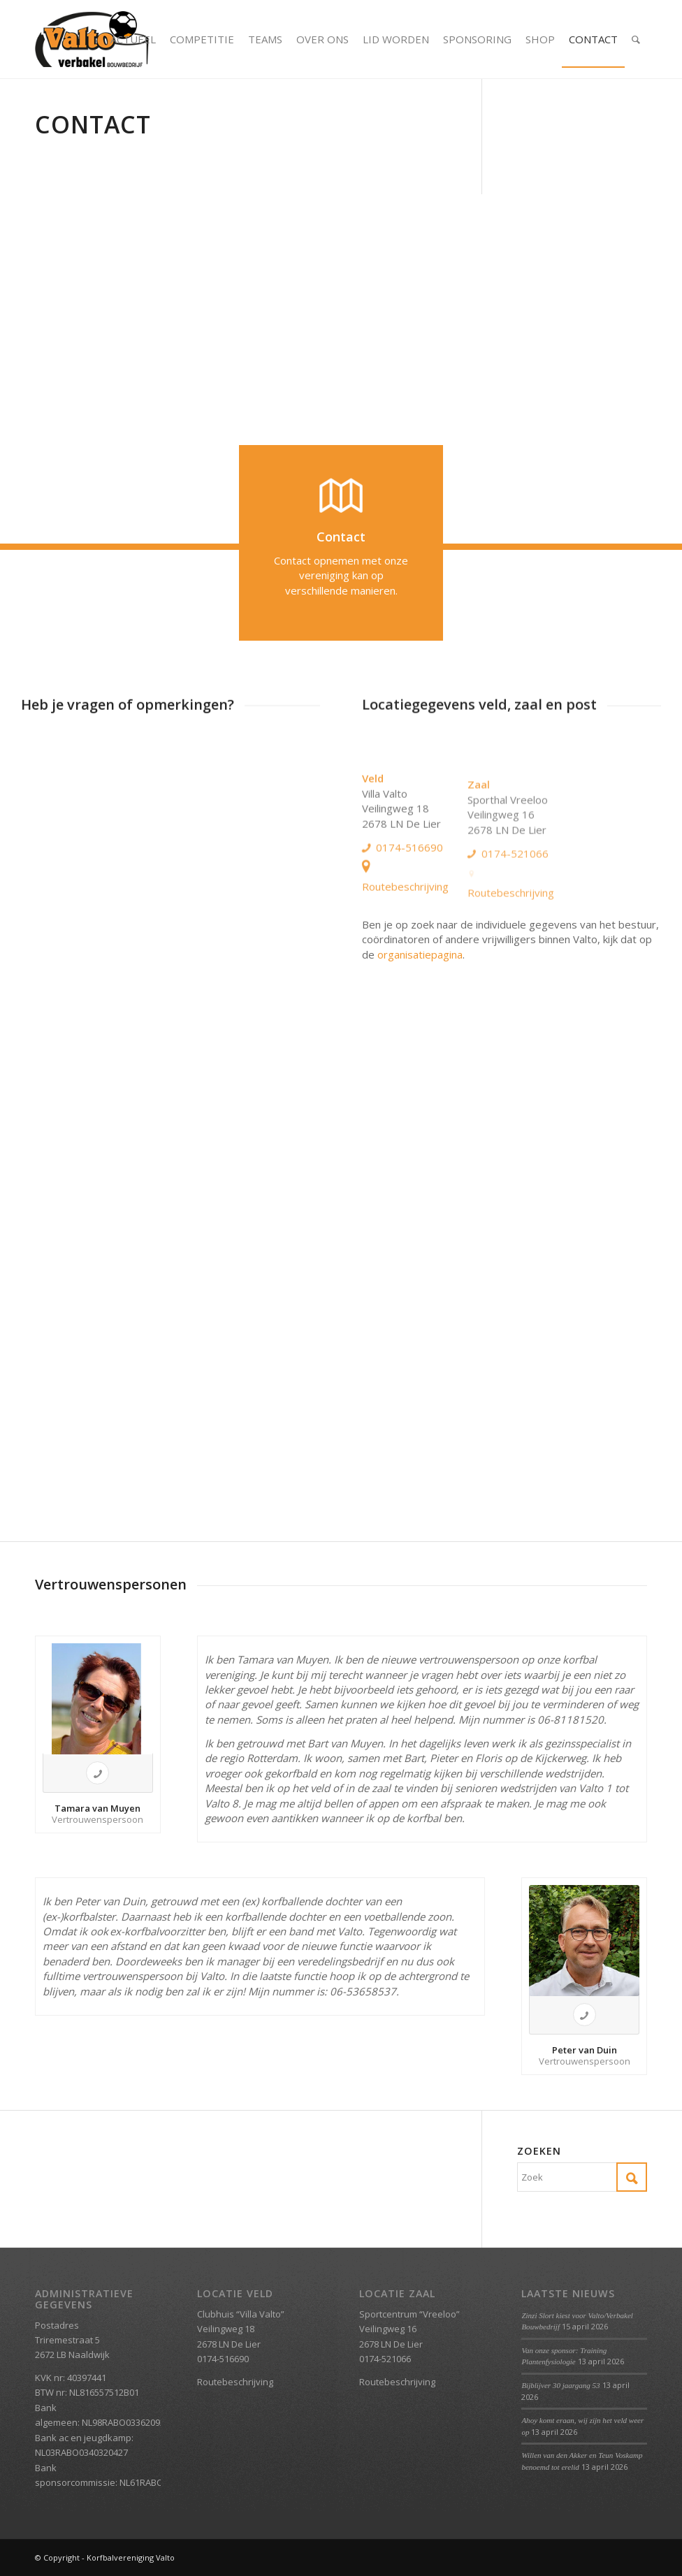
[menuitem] (133, 39)
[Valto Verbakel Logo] (92, 39)
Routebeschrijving (405, 943)
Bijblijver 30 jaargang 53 (560, 2385)
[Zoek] (636, 39)
